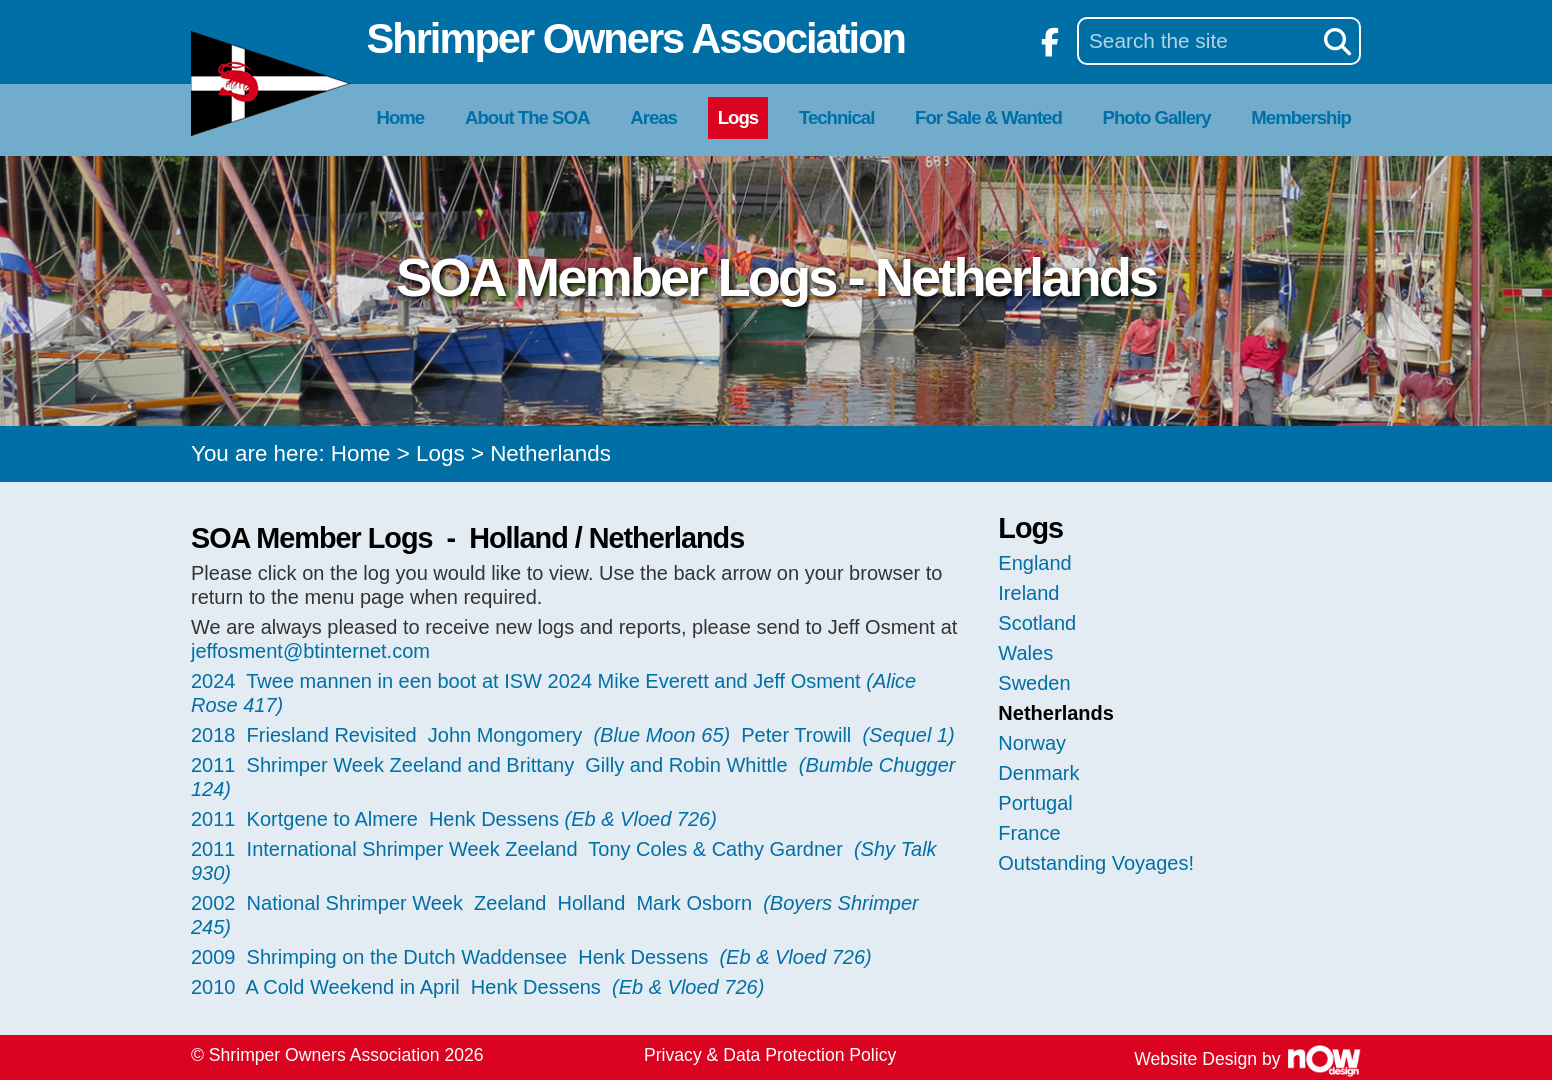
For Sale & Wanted (988, 117)
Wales (1025, 653)
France (1029, 833)
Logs (738, 117)
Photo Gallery (1157, 117)
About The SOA (527, 117)
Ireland (1028, 593)
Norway (1032, 743)
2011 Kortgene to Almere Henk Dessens (454, 819)
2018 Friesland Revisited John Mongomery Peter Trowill (573, 735)
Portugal (1035, 803)
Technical (836, 117)
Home (401, 117)
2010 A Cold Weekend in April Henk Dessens (477, 987)
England (1034, 563)
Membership (1301, 117)
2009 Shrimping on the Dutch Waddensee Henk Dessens (531, 957)
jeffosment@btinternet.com (310, 651)
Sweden (1034, 683)
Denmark (1038, 773)
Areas (653, 117)
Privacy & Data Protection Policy (770, 1055)
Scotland (1037, 623)
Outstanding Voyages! (1096, 863)
